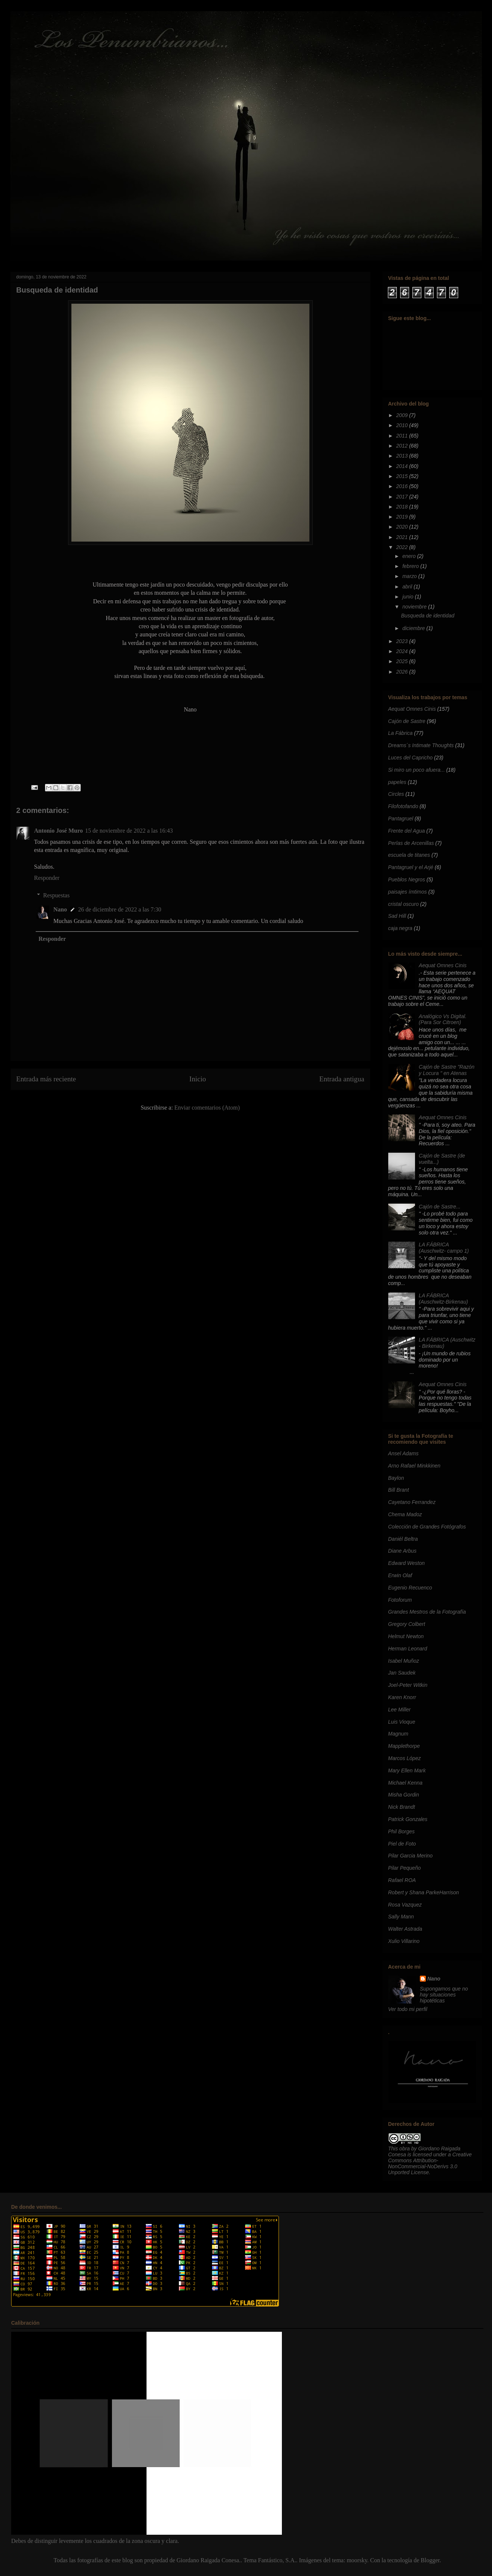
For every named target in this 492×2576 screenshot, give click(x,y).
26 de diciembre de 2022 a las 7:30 (119, 909)
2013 (402, 456)
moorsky (357, 2560)
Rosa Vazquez (405, 1905)
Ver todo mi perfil (407, 2009)
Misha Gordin (403, 1795)
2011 (402, 436)
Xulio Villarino (404, 1941)
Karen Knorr (402, 1697)
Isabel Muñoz (403, 1661)
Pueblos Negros (406, 879)
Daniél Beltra (403, 1539)
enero (409, 556)
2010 (402, 425)
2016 (402, 486)
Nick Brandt (401, 1807)
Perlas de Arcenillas (411, 843)
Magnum (398, 1734)
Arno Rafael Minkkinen (414, 1466)
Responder (47, 878)
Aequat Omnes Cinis (412, 709)
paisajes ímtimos (407, 892)
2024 (402, 651)
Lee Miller (399, 1710)
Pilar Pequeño (404, 1868)
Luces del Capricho (410, 758)
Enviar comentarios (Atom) (207, 1107)
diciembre (414, 628)
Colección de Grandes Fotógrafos (427, 1527)
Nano (60, 909)
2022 (402, 547)
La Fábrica (400, 733)
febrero (411, 566)
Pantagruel (401, 818)
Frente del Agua (406, 831)
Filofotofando (403, 806)
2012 (402, 446)
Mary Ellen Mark (407, 1770)
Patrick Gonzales (408, 1819)
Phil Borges (401, 1831)
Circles (396, 794)
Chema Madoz (405, 1514)
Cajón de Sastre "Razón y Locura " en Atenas (447, 1070)
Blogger (430, 2560)
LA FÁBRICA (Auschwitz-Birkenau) (443, 1298)
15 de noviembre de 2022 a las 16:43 (129, 830)
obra (404, 2148)
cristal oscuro (403, 904)
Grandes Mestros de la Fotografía (427, 1612)
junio (408, 597)
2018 (402, 507)
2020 (402, 527)
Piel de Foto (402, 1844)
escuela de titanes (409, 855)
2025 (402, 661)
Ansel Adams (403, 1453)
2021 (402, 537)
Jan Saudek (402, 1673)
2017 (402, 497)
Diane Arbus (402, 1551)
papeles (397, 782)
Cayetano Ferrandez (412, 1502)
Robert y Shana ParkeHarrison (423, 1892)
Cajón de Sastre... (439, 1207)
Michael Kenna (405, 1783)
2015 (402, 476)
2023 (402, 641)
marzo (410, 576)
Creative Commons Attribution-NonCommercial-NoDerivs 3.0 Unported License (430, 2163)
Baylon (396, 1478)
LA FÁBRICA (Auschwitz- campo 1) (444, 1248)
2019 (402, 517)
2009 (402, 415)
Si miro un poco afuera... (416, 770)
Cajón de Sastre (406, 721)
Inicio (197, 1079)
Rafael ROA (402, 1880)
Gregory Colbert (406, 1624)
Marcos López (404, 1758)
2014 (402, 466)
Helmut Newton (406, 1636)
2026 (402, 672)
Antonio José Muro (58, 830)
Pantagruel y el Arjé (411, 867)
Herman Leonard (407, 1649)
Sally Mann (401, 1917)
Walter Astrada (405, 1929)
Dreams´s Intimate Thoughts (421, 745)
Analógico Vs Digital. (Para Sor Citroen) (442, 1019)
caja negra (400, 928)
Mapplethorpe (404, 1746)
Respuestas (56, 895)
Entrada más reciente (46, 1079)
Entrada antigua (341, 1079)
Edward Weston (406, 1563)
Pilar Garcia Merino (410, 1856)
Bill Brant (398, 1490)
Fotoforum (400, 1600)
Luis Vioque (401, 1722)
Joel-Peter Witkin (408, 1685)
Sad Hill (397, 916)
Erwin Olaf (400, 1575)
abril (408, 587)
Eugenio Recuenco (410, 1588)
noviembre (415, 607)
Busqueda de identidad (427, 616)
